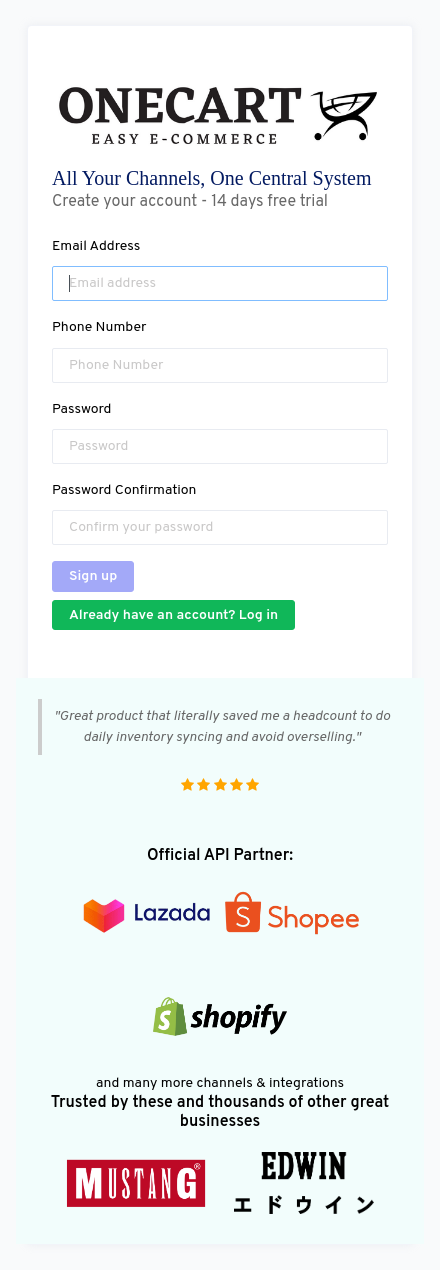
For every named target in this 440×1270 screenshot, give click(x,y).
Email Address (96, 246)
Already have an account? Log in (173, 615)
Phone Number (99, 327)
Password (81, 409)
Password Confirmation (124, 490)
